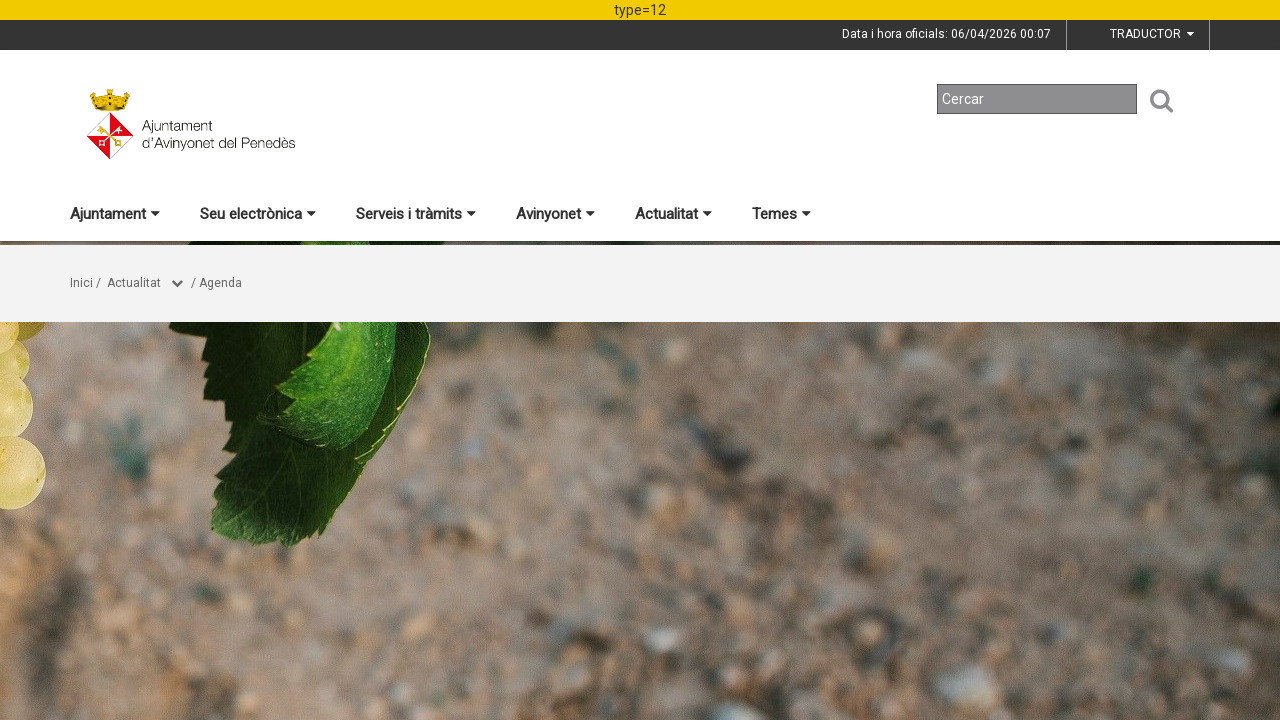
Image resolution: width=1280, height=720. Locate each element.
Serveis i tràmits (416, 214)
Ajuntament (115, 214)
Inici (81, 283)
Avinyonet (555, 214)
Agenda (220, 283)
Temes (781, 214)
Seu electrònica (258, 214)
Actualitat (673, 214)
